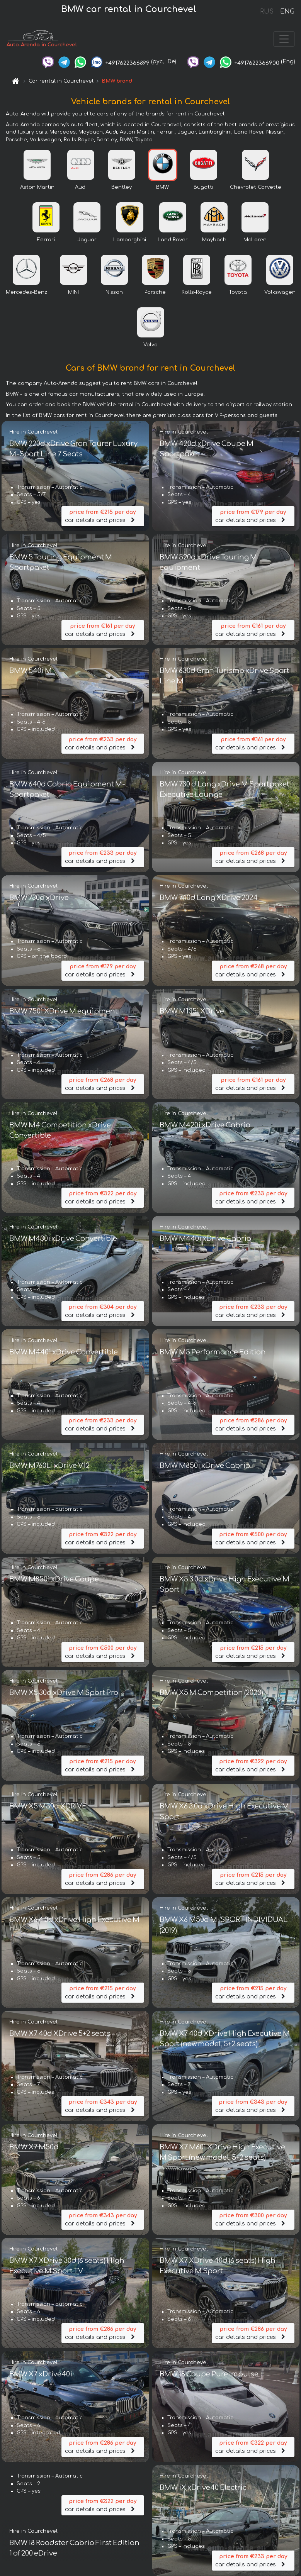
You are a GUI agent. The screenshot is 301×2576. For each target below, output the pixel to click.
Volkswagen (280, 294)
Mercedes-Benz (26, 294)
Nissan (114, 294)
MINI (73, 294)
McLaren (255, 241)
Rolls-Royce (197, 294)
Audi (81, 189)
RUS (267, 11)
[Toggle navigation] (284, 40)
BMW (162, 189)
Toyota (238, 294)
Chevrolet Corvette (255, 189)
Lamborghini (129, 241)
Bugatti (203, 189)
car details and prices (103, 517)
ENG (287, 11)
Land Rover (173, 241)
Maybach (214, 241)
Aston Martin (37, 189)
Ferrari (46, 241)
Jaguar (87, 241)
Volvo (150, 346)
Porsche (155, 294)
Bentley (121, 189)
